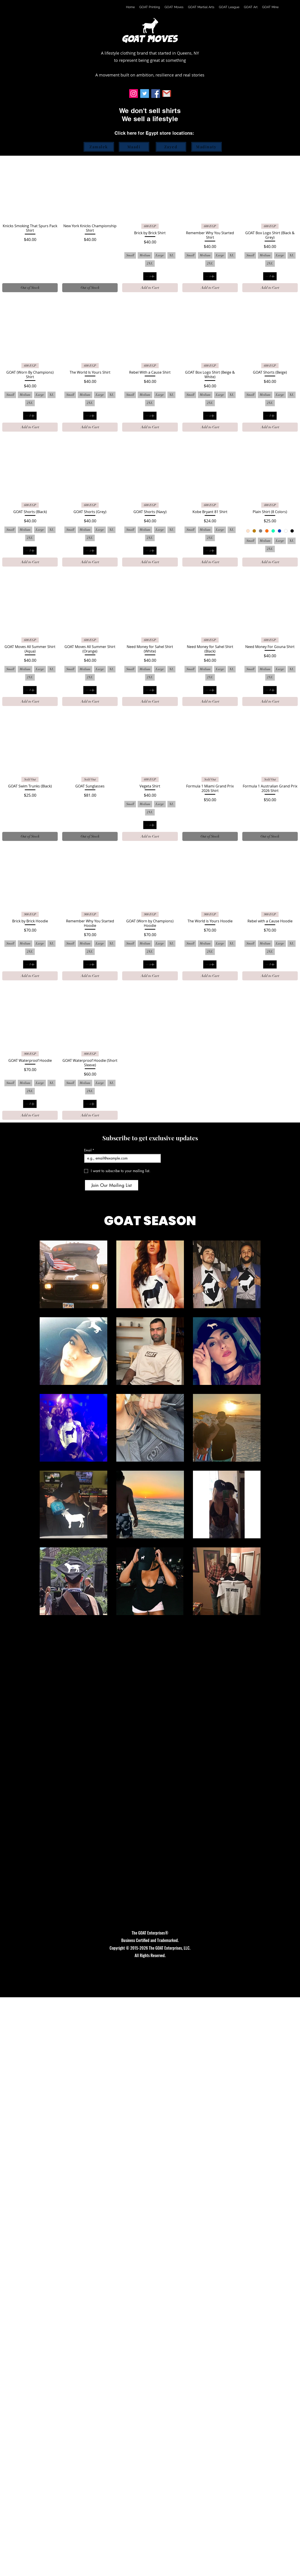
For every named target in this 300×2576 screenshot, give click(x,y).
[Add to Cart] (150, 287)
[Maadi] (134, 147)
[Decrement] (146, 276)
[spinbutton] (150, 276)
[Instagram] (133, 93)
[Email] (121, 1158)
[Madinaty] (206, 147)
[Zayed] (171, 147)
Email (89, 1150)
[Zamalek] (98, 147)
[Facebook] (155, 93)
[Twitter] (144, 93)
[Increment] (153, 276)
